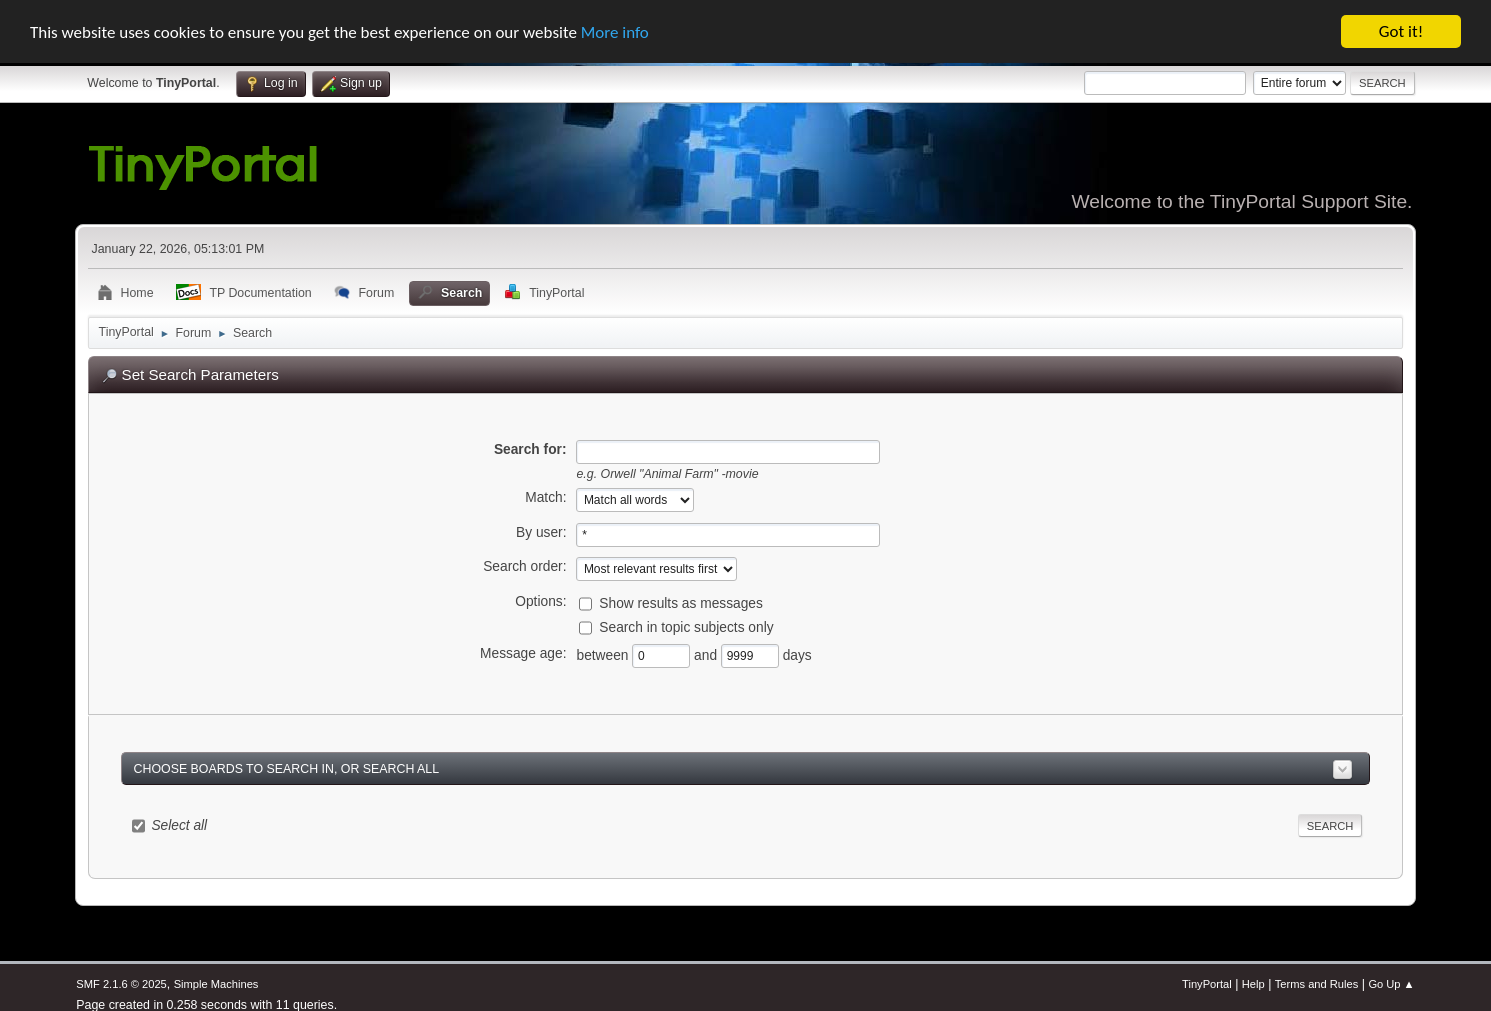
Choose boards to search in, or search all (287, 768)
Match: (545, 497)
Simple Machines (216, 984)
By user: (541, 532)
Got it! (1401, 31)
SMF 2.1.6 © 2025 (121, 984)
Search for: (530, 448)
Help (1253, 984)
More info (615, 31)
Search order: (524, 566)
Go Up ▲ (1391, 984)
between (604, 655)
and (707, 655)
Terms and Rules (1316, 984)
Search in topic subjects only (686, 627)
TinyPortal (1207, 984)
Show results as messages (681, 603)
